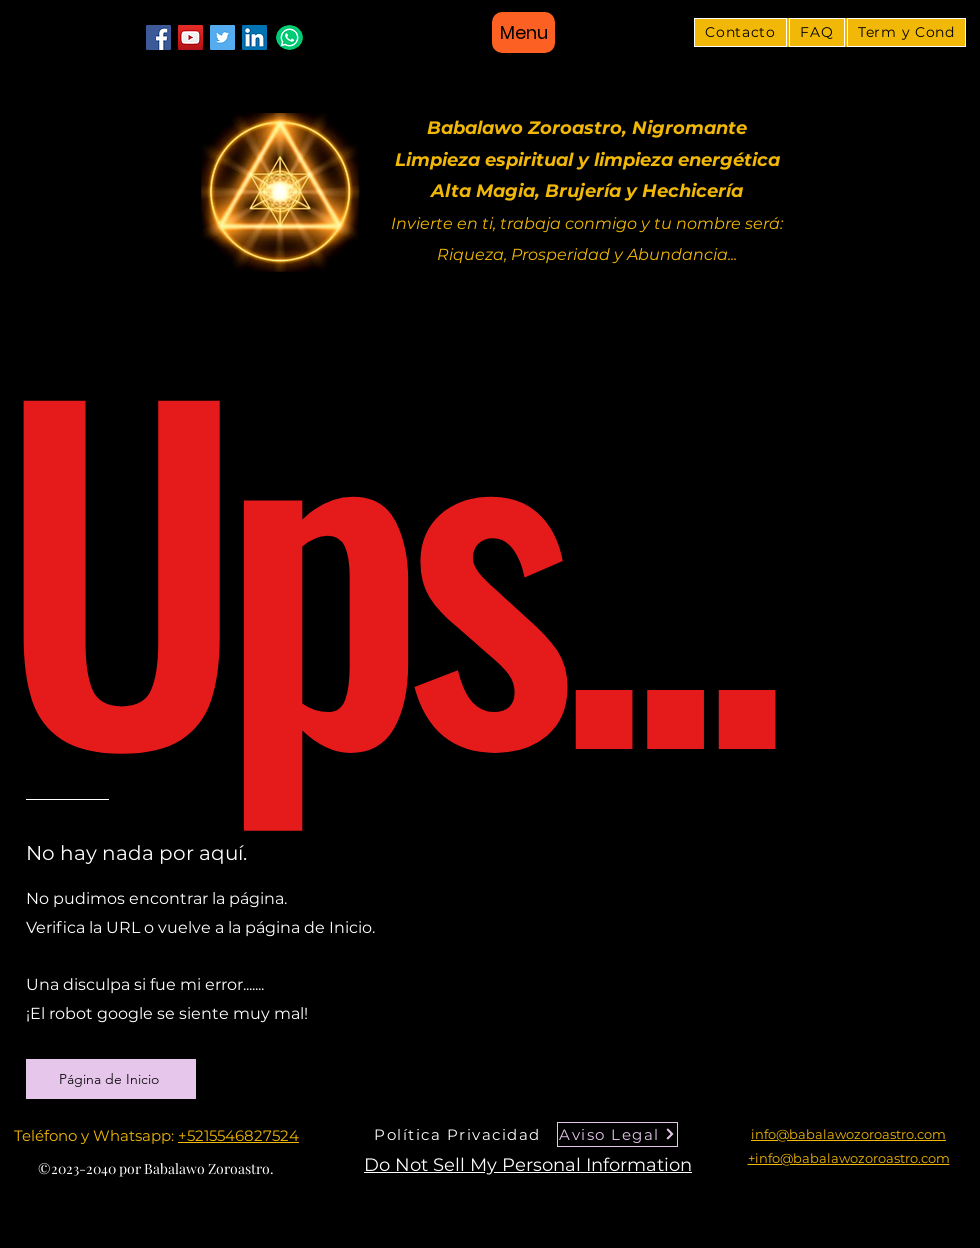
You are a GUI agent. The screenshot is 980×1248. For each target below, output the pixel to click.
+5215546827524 (238, 1135)
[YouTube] (190, 37)
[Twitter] (222, 37)
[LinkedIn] (254, 37)
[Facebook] (158, 37)
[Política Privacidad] (459, 1134)
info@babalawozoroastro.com (848, 1134)
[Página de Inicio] (111, 1079)
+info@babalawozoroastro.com (849, 1158)
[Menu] (523, 32)
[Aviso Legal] (617, 1134)
